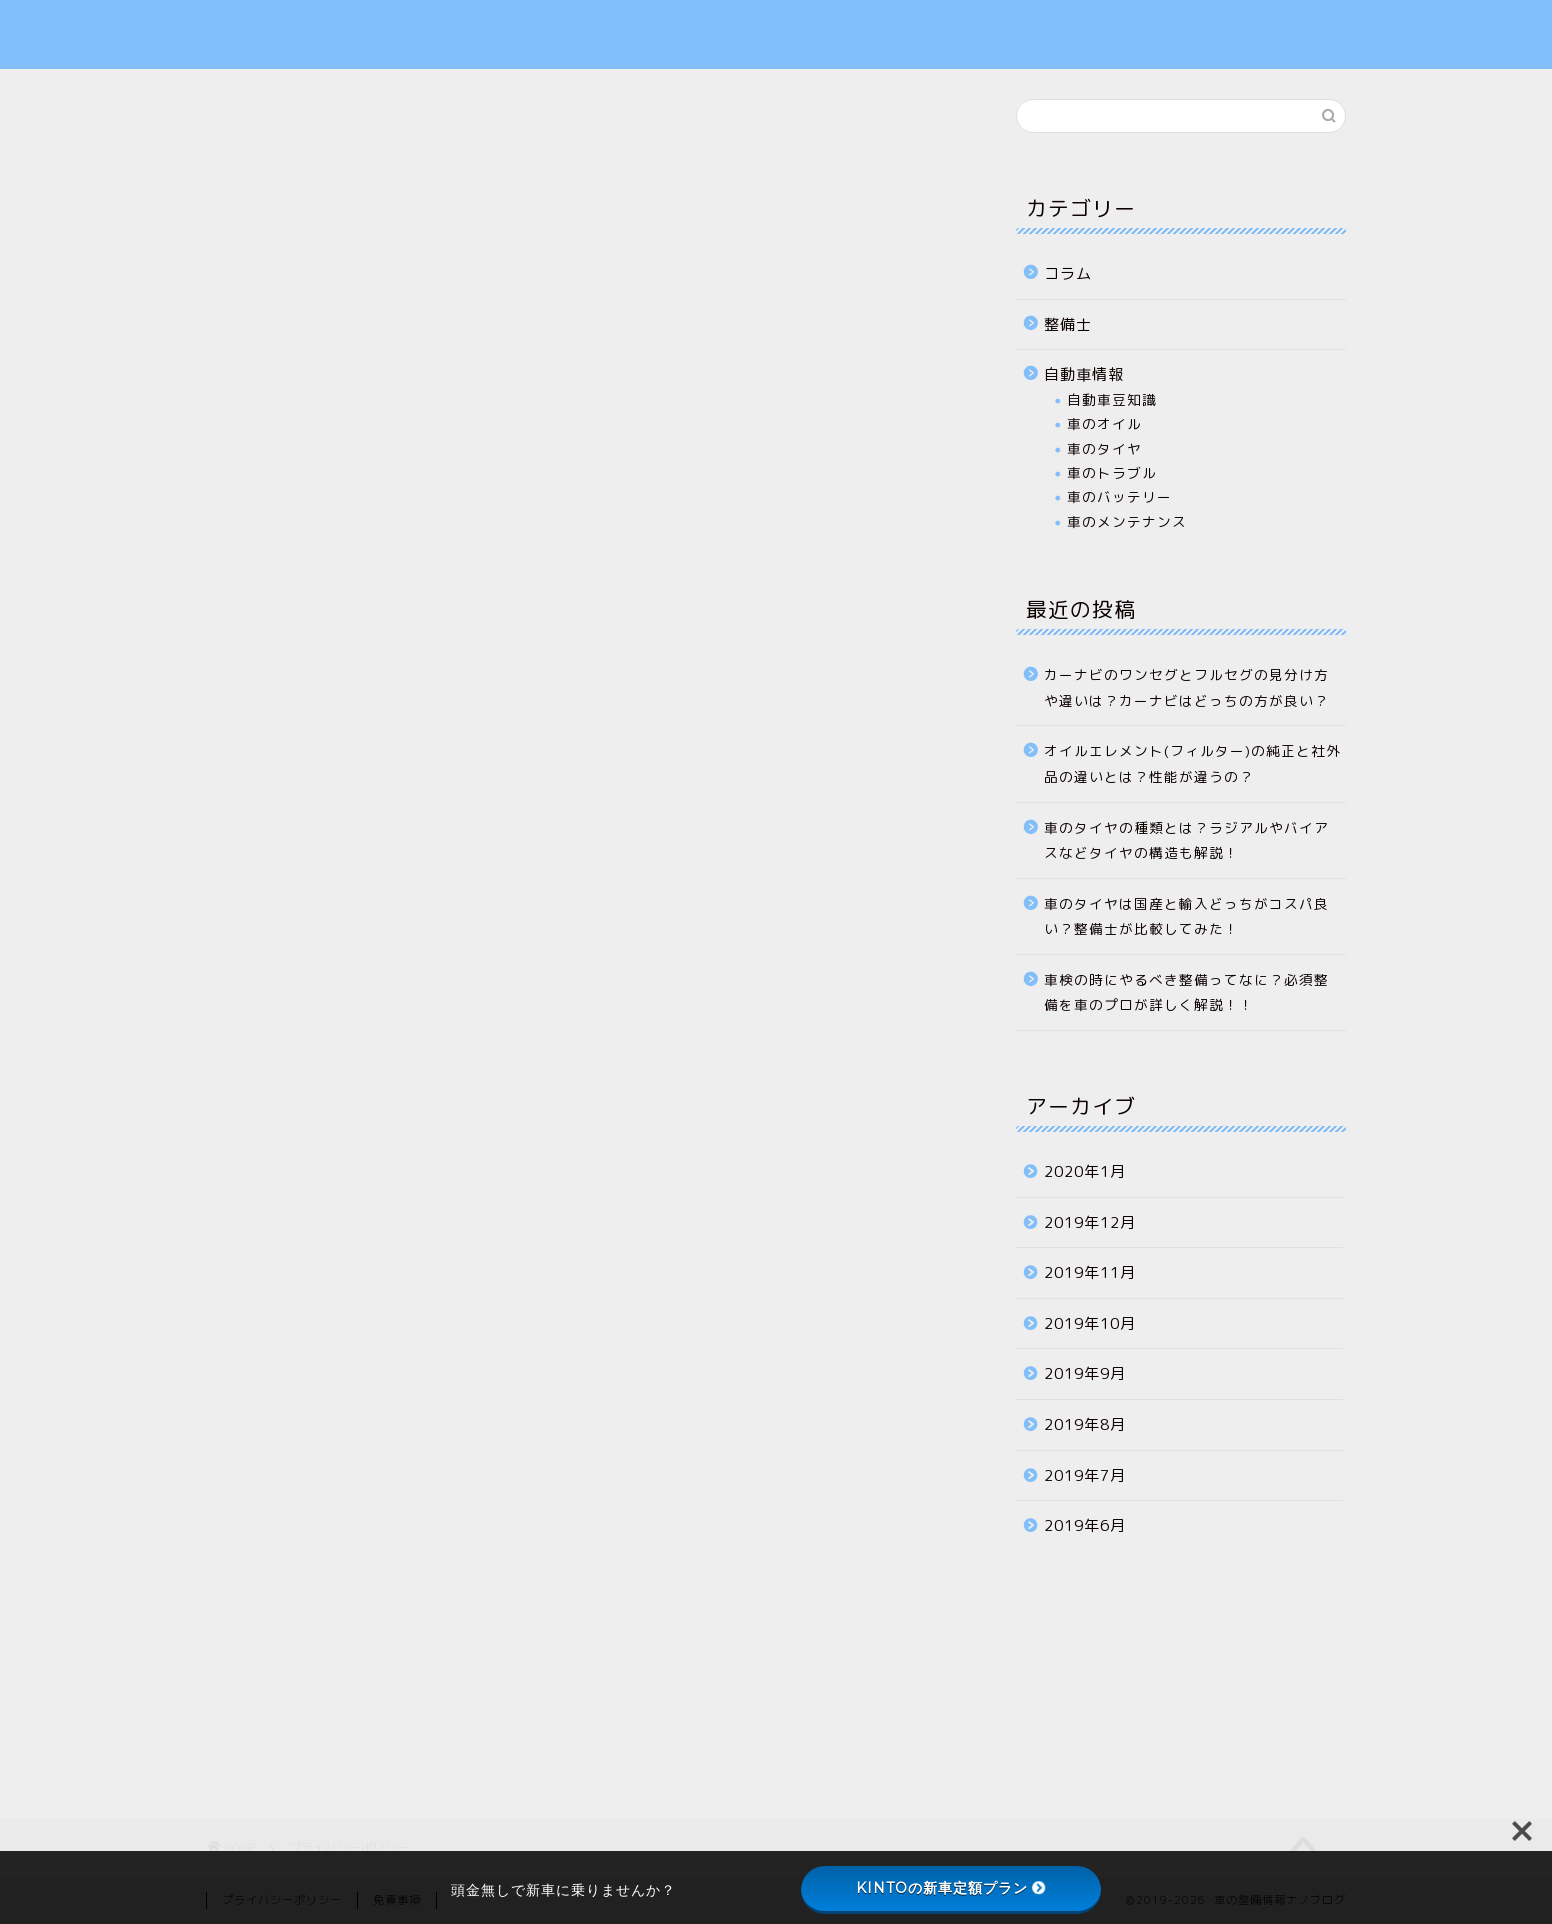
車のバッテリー (1119, 496)
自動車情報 (1084, 374)
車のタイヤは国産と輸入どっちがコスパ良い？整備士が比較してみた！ (1186, 916)
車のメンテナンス (1127, 521)
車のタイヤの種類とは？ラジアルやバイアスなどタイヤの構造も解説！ (1186, 840)
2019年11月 (1090, 1272)
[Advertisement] (581, 1551)
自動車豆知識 (1112, 399)
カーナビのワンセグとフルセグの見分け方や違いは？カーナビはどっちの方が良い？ (1186, 687)
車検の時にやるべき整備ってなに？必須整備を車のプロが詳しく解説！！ (1186, 992)
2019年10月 (1090, 1323)
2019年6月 (1085, 1525)
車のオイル (1104, 423)
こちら (500, 584)
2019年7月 (1085, 1475)
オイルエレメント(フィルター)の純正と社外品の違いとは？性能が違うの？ (1192, 763)
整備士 (1068, 324)
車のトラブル (1112, 472)
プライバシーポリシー (1164, 34)
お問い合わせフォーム (1164, 11)
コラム (1068, 273)
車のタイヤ (1104, 448)
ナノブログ (258, 30)
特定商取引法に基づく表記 (1181, 57)
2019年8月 (1085, 1424)
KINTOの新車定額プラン (951, 1888)
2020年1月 (1085, 1171)
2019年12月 (1090, 1222)
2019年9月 (1085, 1373)
